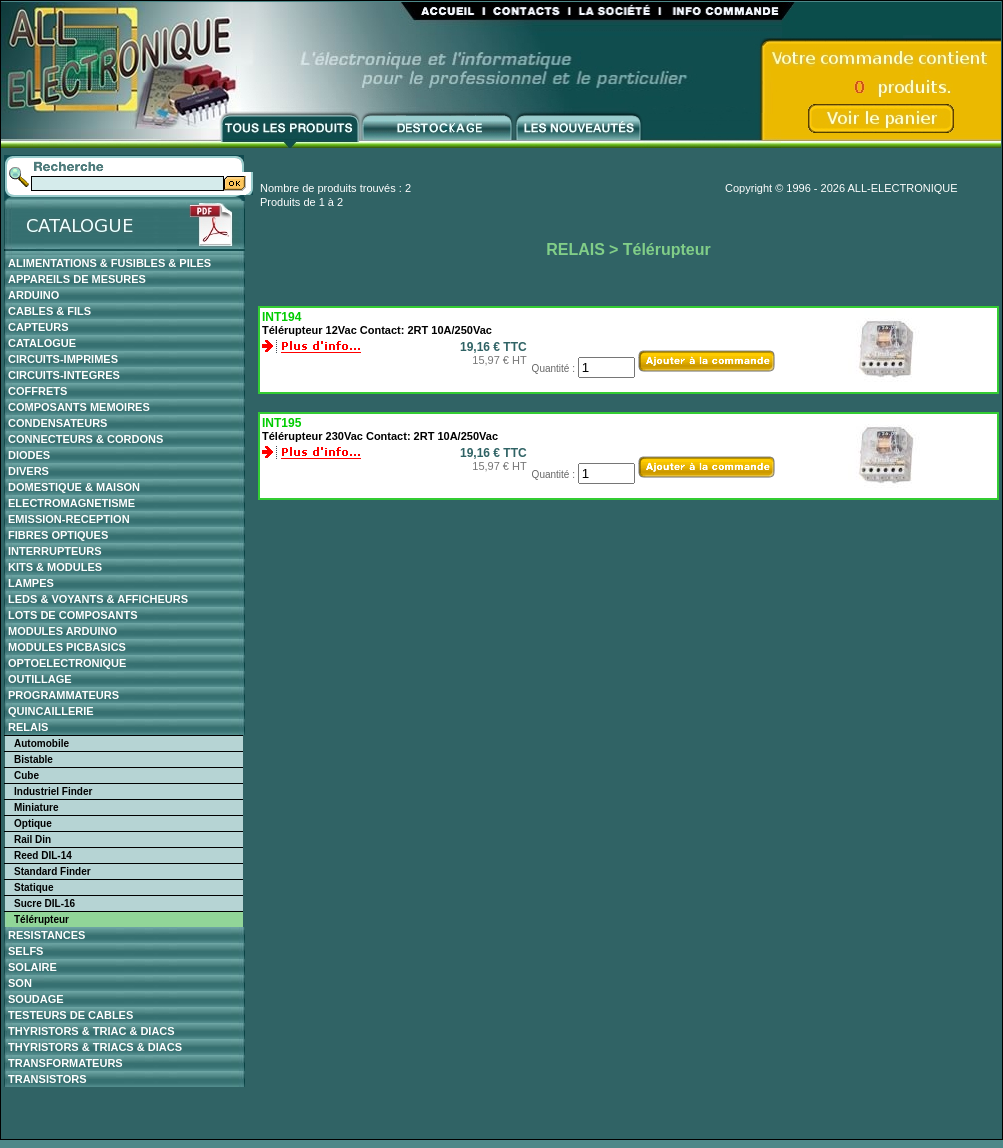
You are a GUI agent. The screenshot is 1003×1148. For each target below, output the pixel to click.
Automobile (41, 743)
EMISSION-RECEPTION (69, 519)
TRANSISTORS (47, 1079)
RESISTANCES (46, 935)
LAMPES (31, 583)
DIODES (29, 455)
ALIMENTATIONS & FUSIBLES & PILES (109, 263)
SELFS (25, 951)
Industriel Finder (53, 791)
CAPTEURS (38, 327)
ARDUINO (33, 295)
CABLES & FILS (49, 311)
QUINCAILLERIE (51, 711)
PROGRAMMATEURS (63, 695)
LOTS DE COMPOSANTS (73, 615)
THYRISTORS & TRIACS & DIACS (95, 1047)
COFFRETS (37, 391)
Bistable (33, 759)
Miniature (36, 807)
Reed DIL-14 (43, 855)
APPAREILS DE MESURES (77, 279)
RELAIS (28, 727)
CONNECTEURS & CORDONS (85, 439)
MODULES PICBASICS (67, 647)
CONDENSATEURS (57, 423)
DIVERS (28, 471)
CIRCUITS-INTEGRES (64, 375)
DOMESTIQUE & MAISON (74, 487)
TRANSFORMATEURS (65, 1063)
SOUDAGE (36, 999)
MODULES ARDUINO (62, 631)
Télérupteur (41, 919)
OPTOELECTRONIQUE (67, 663)
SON (20, 983)
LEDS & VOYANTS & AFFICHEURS (98, 599)
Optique (33, 823)
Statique (33, 887)
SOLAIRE (32, 967)
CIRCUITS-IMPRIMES (63, 359)
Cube (26, 775)
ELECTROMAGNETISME (71, 503)
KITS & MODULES (55, 567)
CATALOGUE (42, 343)
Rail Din (32, 839)
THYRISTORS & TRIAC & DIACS (91, 1031)
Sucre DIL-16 (44, 903)
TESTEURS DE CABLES (70, 1015)
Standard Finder (52, 871)
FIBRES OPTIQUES (58, 535)
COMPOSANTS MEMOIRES (79, 407)
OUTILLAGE (40, 679)
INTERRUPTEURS (55, 551)
